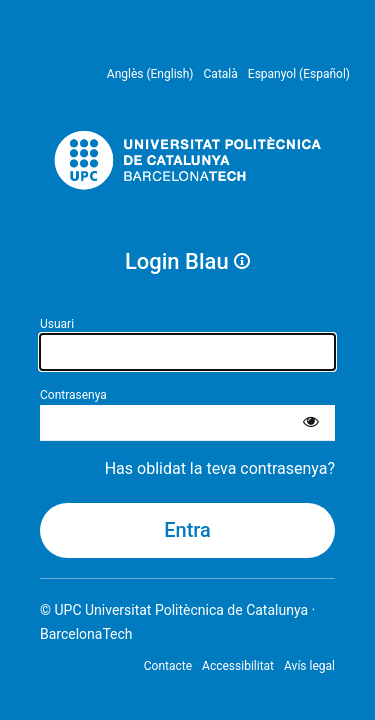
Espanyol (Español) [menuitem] (299, 74)
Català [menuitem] (221, 74)
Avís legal (309, 666)
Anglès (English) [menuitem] (150, 74)
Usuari (57, 324)
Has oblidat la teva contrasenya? (220, 468)
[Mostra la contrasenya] (311, 423)
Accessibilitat (238, 666)
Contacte (168, 666)
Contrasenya (73, 395)
